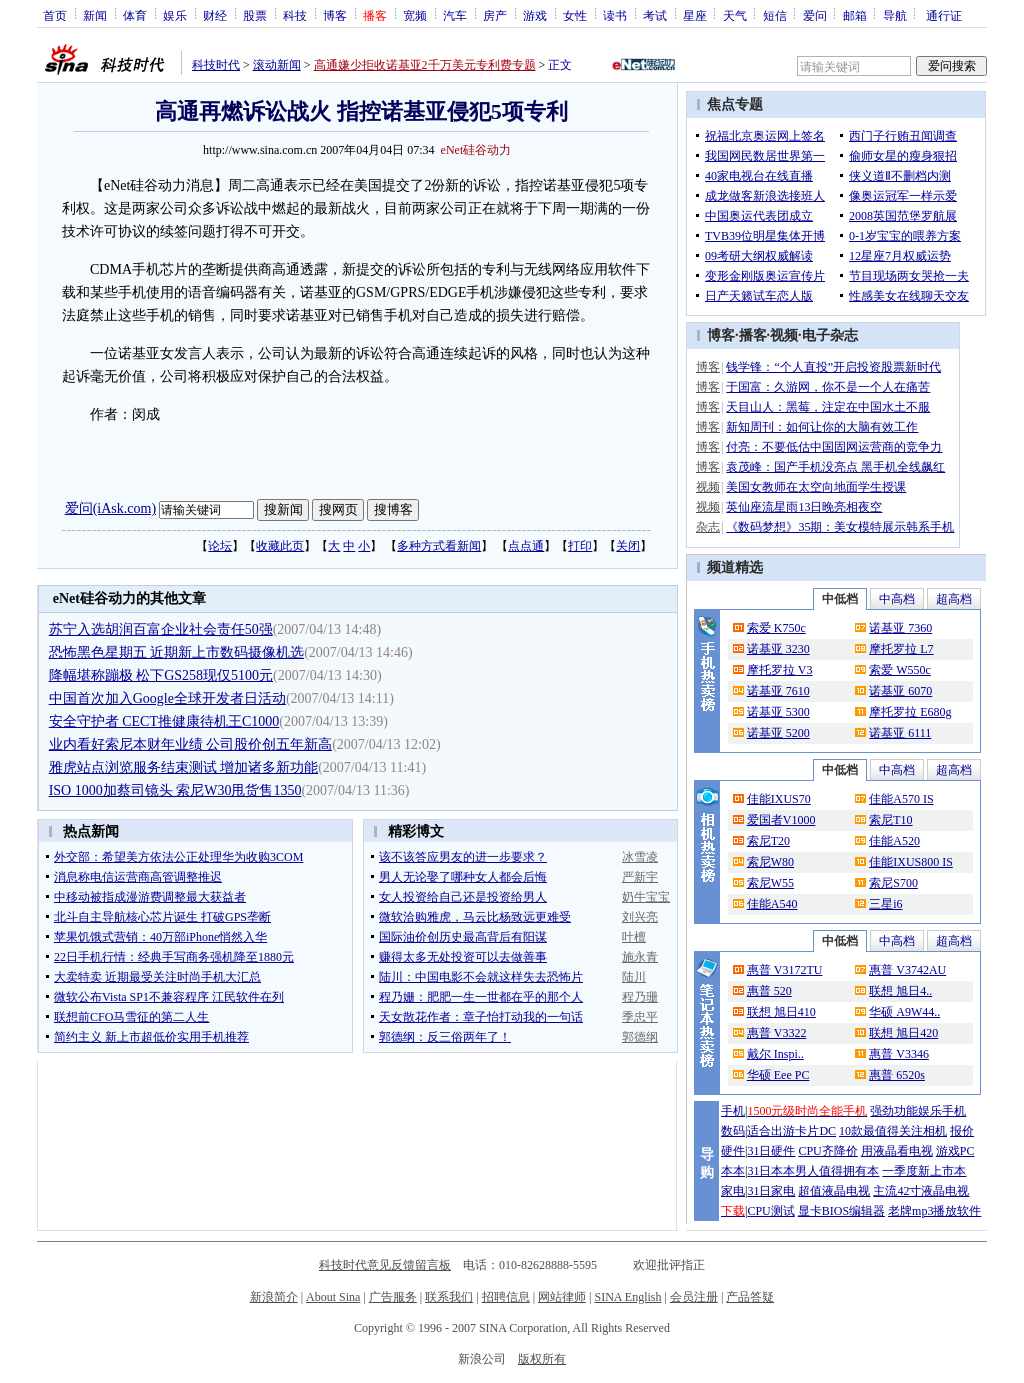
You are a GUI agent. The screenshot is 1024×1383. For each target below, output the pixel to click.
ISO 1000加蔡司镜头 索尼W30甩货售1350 (175, 790)
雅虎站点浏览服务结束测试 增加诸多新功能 (184, 767)
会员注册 (694, 1297)
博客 (335, 15)
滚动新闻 (277, 65)
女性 (575, 15)
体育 (135, 15)
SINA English (627, 1297)
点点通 (526, 546)
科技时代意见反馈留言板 (385, 1265)
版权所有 (542, 1359)
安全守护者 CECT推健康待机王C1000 (164, 721)
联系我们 (449, 1297)
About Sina (333, 1297)
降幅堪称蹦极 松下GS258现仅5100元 (161, 675)
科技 (295, 15)
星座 (695, 15)
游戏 (535, 15)
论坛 (220, 546)
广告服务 (393, 1297)
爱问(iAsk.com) (110, 508)
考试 (655, 15)
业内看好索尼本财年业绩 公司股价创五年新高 (191, 744)
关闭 (628, 546)
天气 (735, 15)
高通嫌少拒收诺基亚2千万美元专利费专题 (425, 65)
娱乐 (175, 15)
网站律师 (562, 1297)
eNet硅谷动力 (476, 150)
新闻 (95, 15)
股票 (255, 15)
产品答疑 (750, 1297)
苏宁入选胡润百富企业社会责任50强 (161, 629)
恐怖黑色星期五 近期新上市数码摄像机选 (177, 652)
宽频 (415, 15)
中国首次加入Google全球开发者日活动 (167, 698)
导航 (895, 15)
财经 (215, 15)
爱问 (815, 15)
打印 (580, 546)
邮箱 (855, 15)
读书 (615, 15)
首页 (55, 15)
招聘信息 (506, 1297)
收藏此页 (280, 546)
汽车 (455, 15)
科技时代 (216, 65)
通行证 (944, 15)
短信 (775, 15)
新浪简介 (274, 1297)
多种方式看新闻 (439, 546)
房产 (495, 15)
